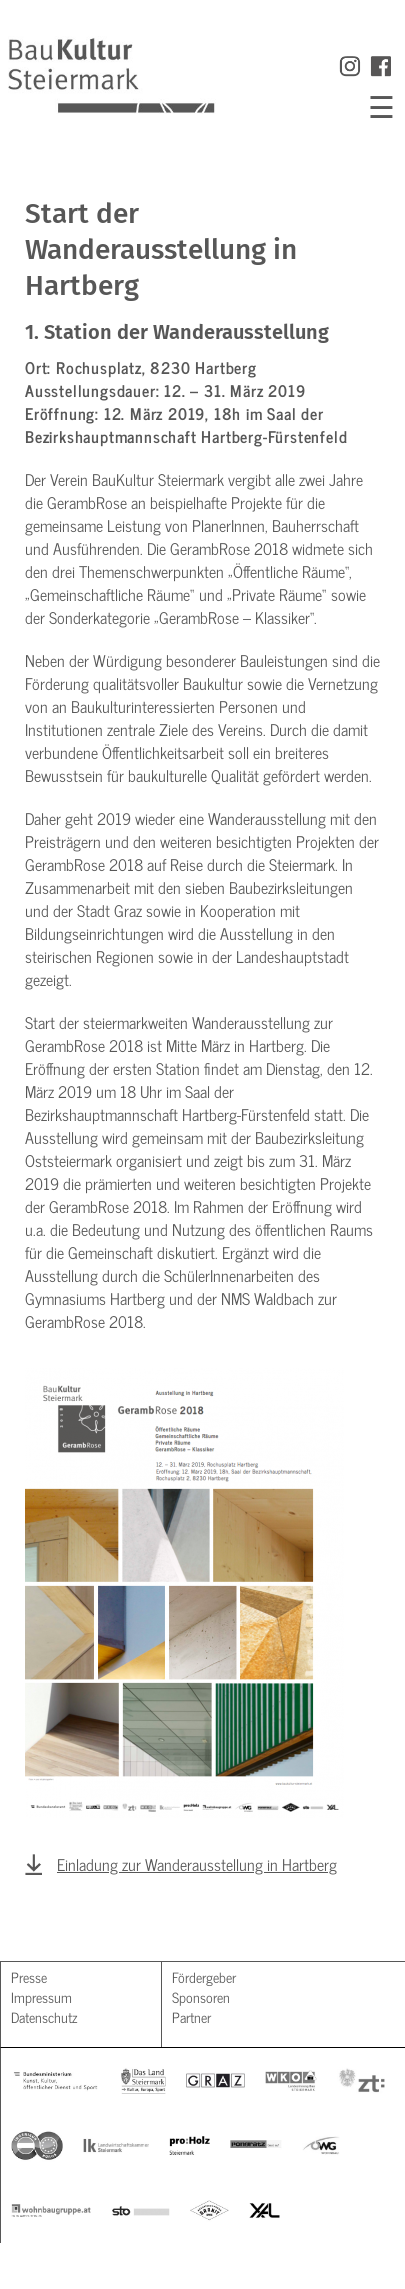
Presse (29, 1976)
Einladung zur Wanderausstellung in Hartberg (197, 1864)
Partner (191, 2016)
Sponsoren (201, 1996)
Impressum (41, 1996)
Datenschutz (44, 2016)
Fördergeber (204, 1976)
